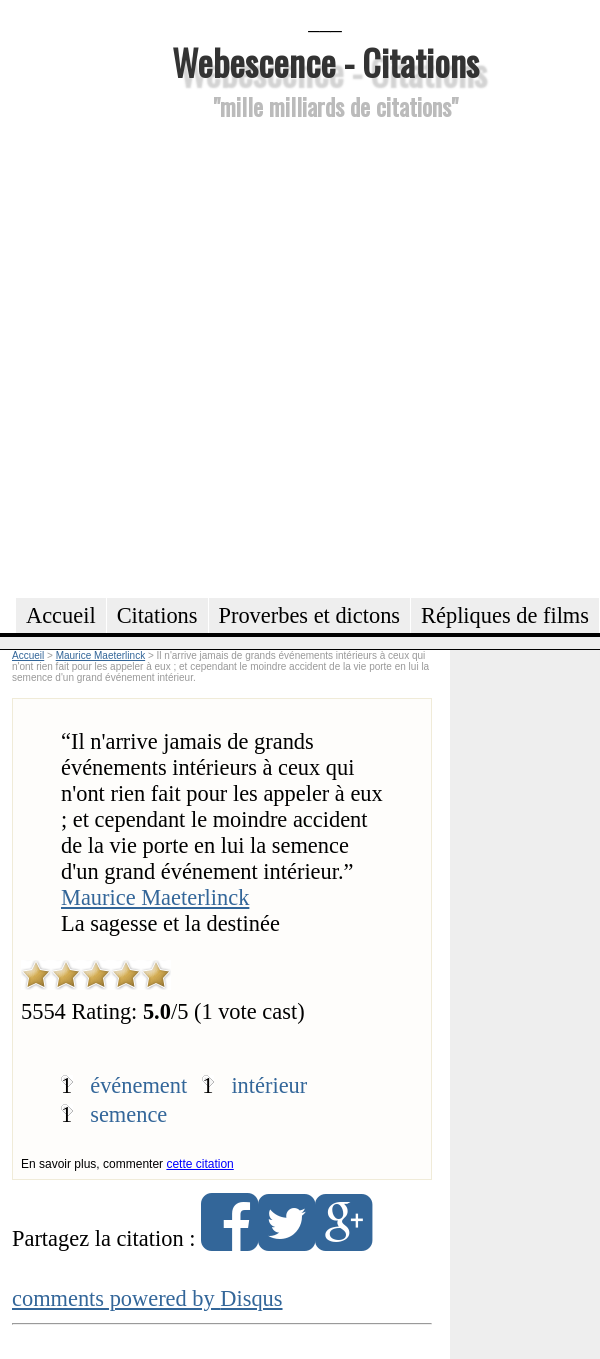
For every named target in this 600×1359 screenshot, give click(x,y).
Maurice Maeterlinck (155, 897)
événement (138, 1085)
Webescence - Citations (325, 61)
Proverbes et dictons (310, 615)
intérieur (269, 1085)
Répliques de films (505, 615)
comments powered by (147, 1298)
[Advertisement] (217, 356)
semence (128, 1114)
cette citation (199, 1164)
